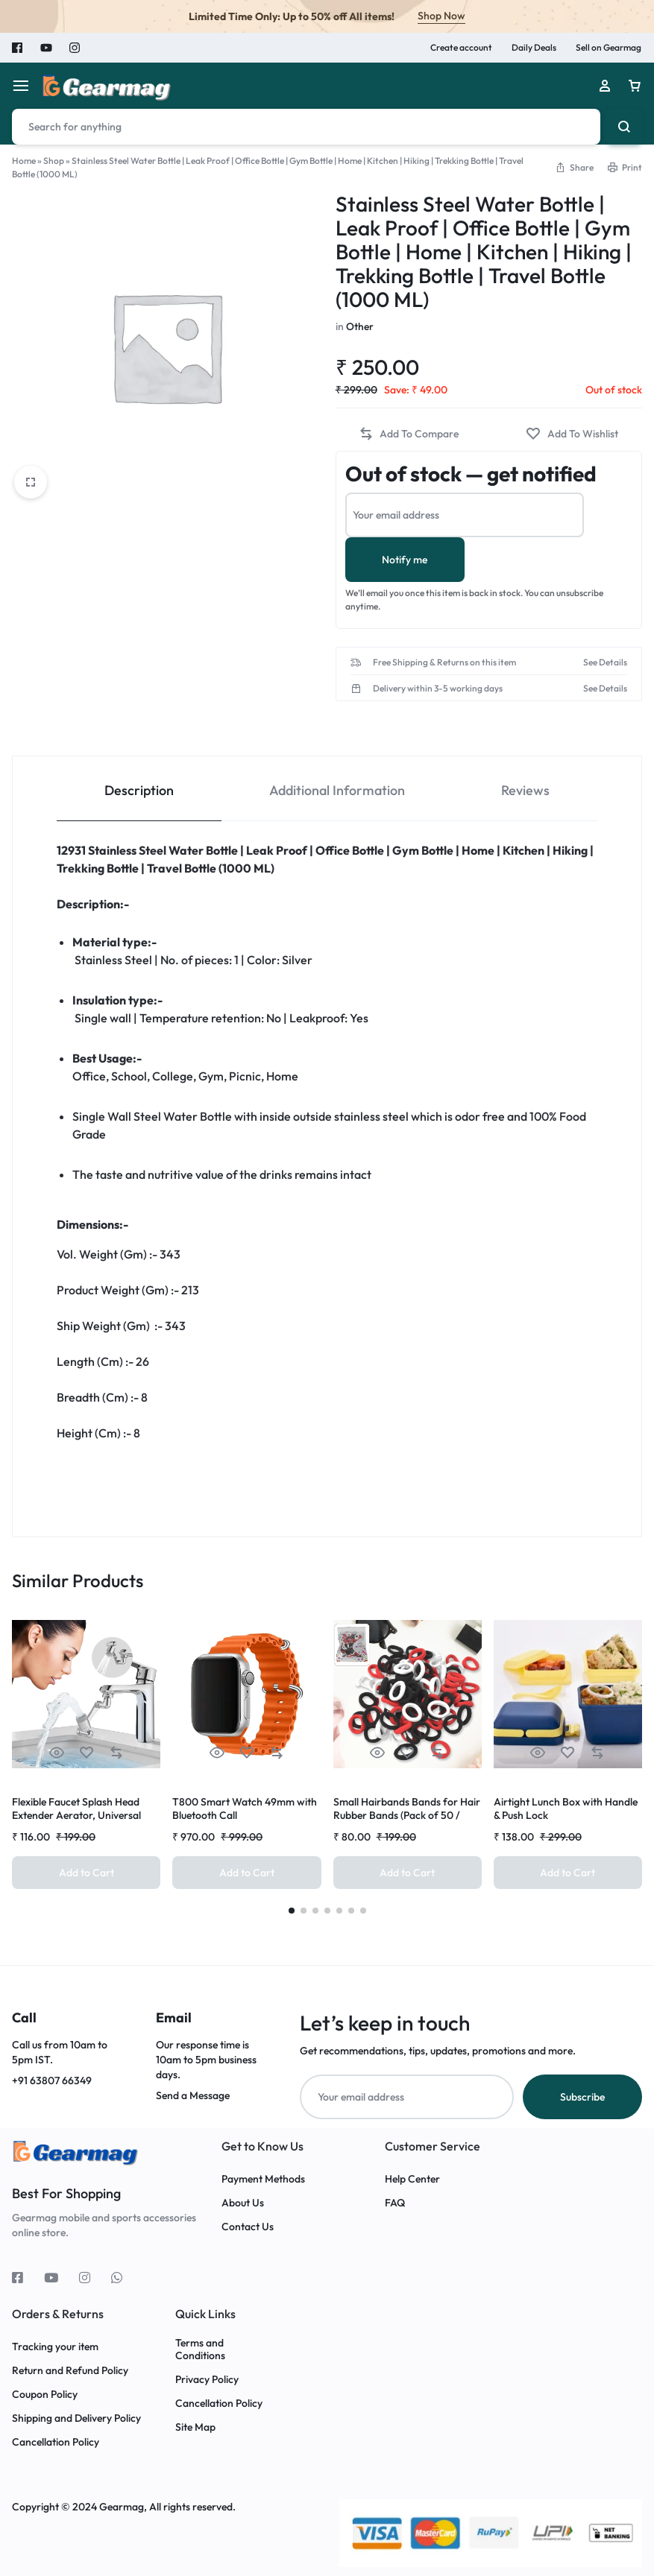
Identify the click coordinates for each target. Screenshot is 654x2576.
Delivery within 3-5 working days (438, 688)
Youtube (46, 48)
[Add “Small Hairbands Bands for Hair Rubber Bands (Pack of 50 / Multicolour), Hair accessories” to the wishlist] (407, 1753)
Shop (53, 160)
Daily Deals (534, 47)
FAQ (395, 2203)
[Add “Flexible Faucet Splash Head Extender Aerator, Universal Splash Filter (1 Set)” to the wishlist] (86, 1753)
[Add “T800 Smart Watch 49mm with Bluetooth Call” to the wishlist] (246, 1753)
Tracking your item (55, 2347)
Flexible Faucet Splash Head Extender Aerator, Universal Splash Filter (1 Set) (76, 1815)
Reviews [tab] (525, 790)
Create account (461, 47)
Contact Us (247, 2227)
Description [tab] (139, 790)
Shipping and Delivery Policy (76, 2418)
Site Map (195, 2427)
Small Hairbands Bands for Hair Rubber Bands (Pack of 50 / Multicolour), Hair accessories (406, 1815)
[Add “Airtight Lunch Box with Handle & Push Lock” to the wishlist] (567, 1753)
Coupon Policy (46, 2394)
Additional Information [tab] (337, 790)
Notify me (404, 559)
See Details (605, 662)
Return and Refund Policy (70, 2370)
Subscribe (582, 2097)
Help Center (412, 2179)
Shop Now (441, 15)
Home (24, 160)
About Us (242, 2203)
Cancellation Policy (55, 2442)
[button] (574, 167)
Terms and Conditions (200, 2349)
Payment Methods (263, 2179)
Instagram (75, 48)
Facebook (18, 48)
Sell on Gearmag (608, 47)
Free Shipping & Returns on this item (444, 662)
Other (360, 326)
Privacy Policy (207, 2379)
